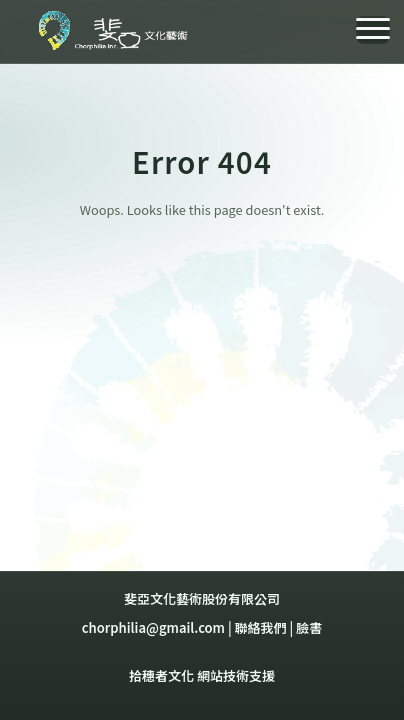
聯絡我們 (261, 627)
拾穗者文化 (161, 675)
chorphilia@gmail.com (153, 627)
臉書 (309, 627)
